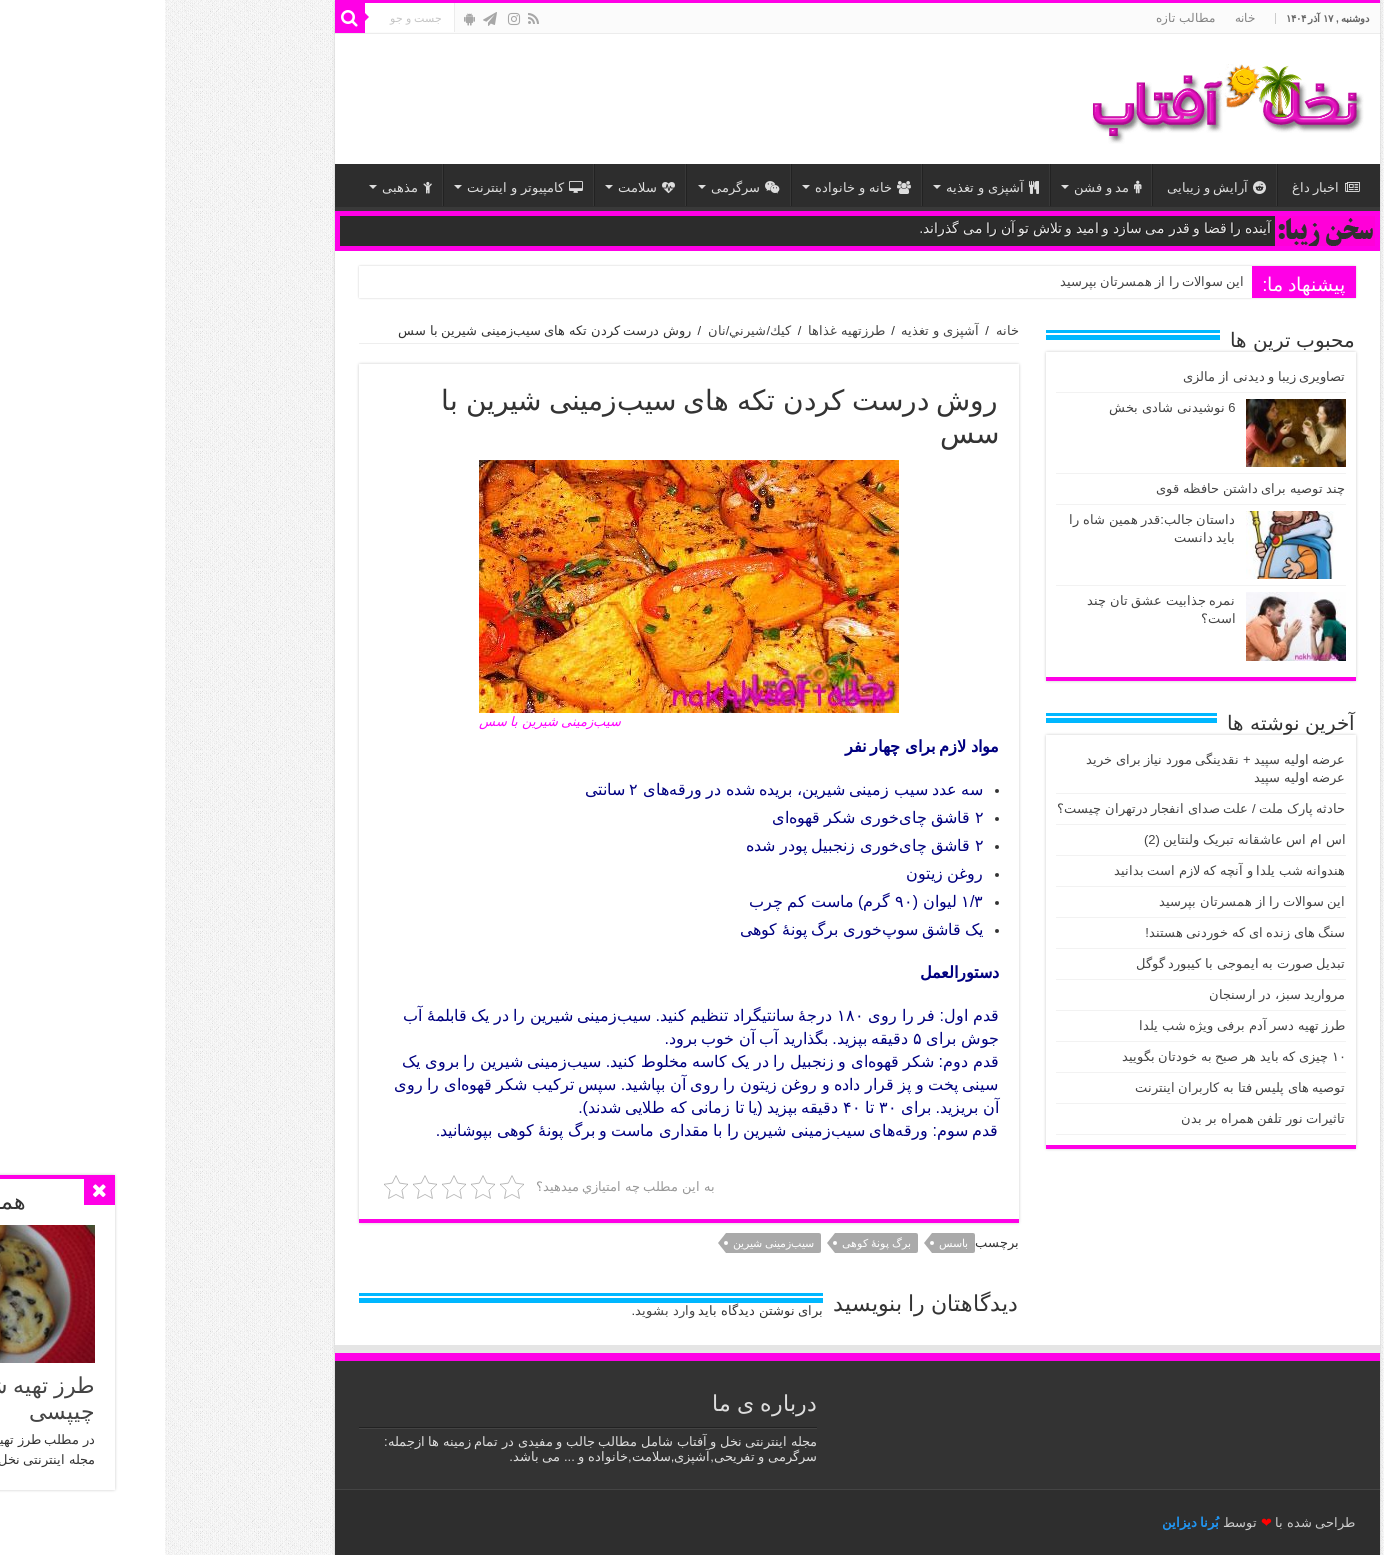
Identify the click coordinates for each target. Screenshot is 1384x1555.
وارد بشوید (500, 1310)
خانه (1080, 18)
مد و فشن (942, 187)
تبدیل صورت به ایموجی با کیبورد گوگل (1076, 963)
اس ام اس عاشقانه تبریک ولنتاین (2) (1080, 839)
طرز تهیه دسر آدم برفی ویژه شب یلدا (1077, 1025)
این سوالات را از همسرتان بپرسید (987, 281)
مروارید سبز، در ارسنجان (1112, 994)
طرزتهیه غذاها (681, 330)
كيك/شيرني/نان (584, 330)
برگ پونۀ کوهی (711, 1243)
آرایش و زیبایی (1051, 187)
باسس (788, 1243)
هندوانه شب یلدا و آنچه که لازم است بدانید (1065, 870)
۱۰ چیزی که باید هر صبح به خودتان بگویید (1069, 1056)
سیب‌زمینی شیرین (608, 1243)
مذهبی (242, 187)
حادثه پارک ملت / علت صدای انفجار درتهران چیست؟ (1036, 808)
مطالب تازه (1020, 18)
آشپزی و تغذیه (827, 187)
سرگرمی (580, 187)
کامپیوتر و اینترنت (359, 187)
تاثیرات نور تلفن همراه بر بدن (1098, 1118)
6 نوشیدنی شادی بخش (1007, 407)
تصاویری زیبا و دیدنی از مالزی (1099, 376)
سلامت (481, 187)
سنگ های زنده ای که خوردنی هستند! (1080, 932)
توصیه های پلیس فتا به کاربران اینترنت (1075, 1087)
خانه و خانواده (697, 187)
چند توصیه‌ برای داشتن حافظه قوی (1085, 488)
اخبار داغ (1161, 187)
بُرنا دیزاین (1026, 1522)
